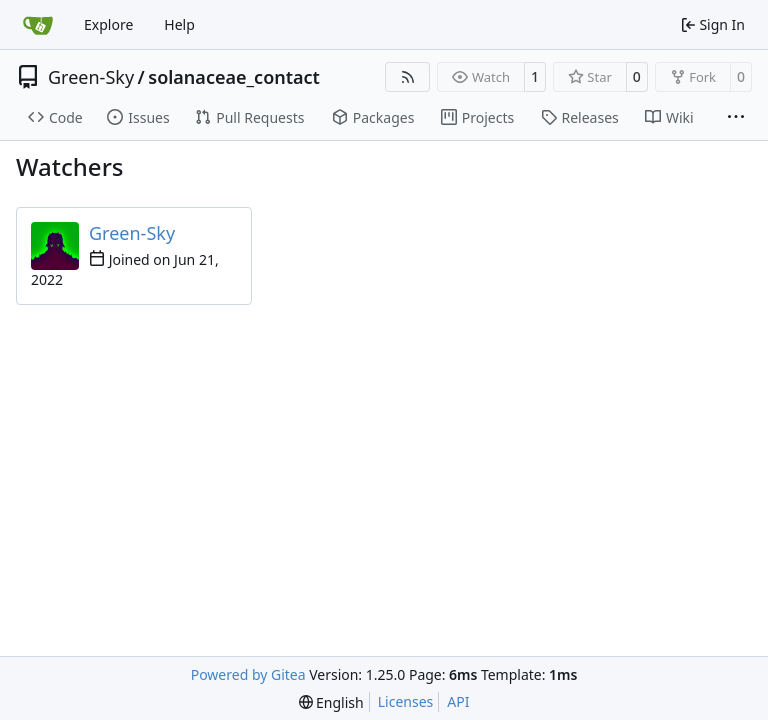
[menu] (331, 702)
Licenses (406, 701)
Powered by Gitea (248, 674)
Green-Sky (91, 77)
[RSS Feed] (408, 77)
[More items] (736, 118)
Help (179, 24)
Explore (108, 24)
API (458, 701)
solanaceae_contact (234, 77)
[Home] (38, 25)
